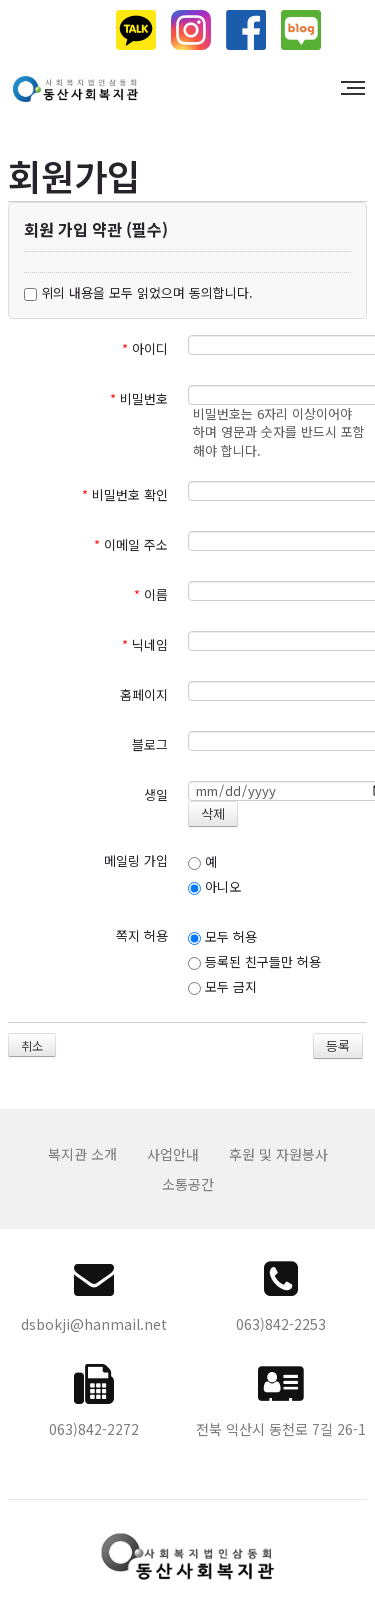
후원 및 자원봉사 (278, 1154)
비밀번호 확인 (125, 494)
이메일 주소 (131, 544)
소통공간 (188, 1184)
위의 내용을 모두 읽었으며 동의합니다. (138, 292)
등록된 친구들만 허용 (254, 961)
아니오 (214, 886)
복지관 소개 (82, 1154)
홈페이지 (144, 694)
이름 (151, 594)
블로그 (150, 744)
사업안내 (173, 1154)
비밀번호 (139, 398)
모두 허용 (222, 936)
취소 (32, 1045)
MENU (356, 88)
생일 (156, 794)
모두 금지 (222, 986)
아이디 (145, 348)
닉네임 (145, 644)
